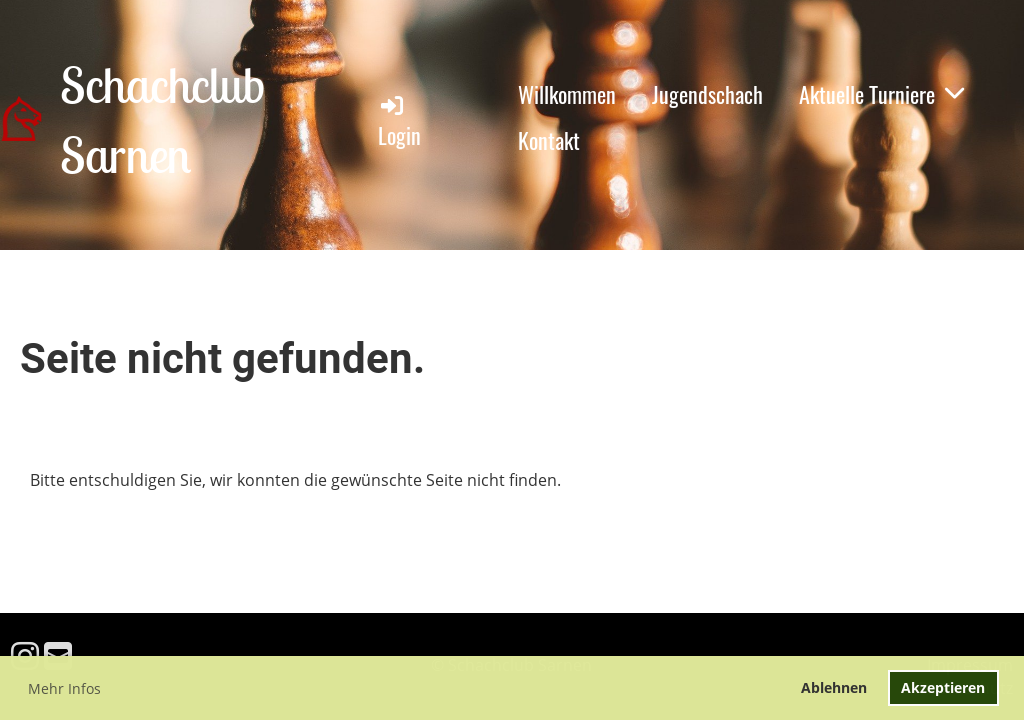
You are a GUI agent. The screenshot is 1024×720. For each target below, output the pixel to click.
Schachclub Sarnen (162, 119)
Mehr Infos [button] (64, 688)
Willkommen (567, 94)
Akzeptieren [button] (943, 687)
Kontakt (549, 140)
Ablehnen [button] (834, 687)
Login (399, 121)
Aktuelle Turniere (881, 94)
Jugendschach (707, 94)
